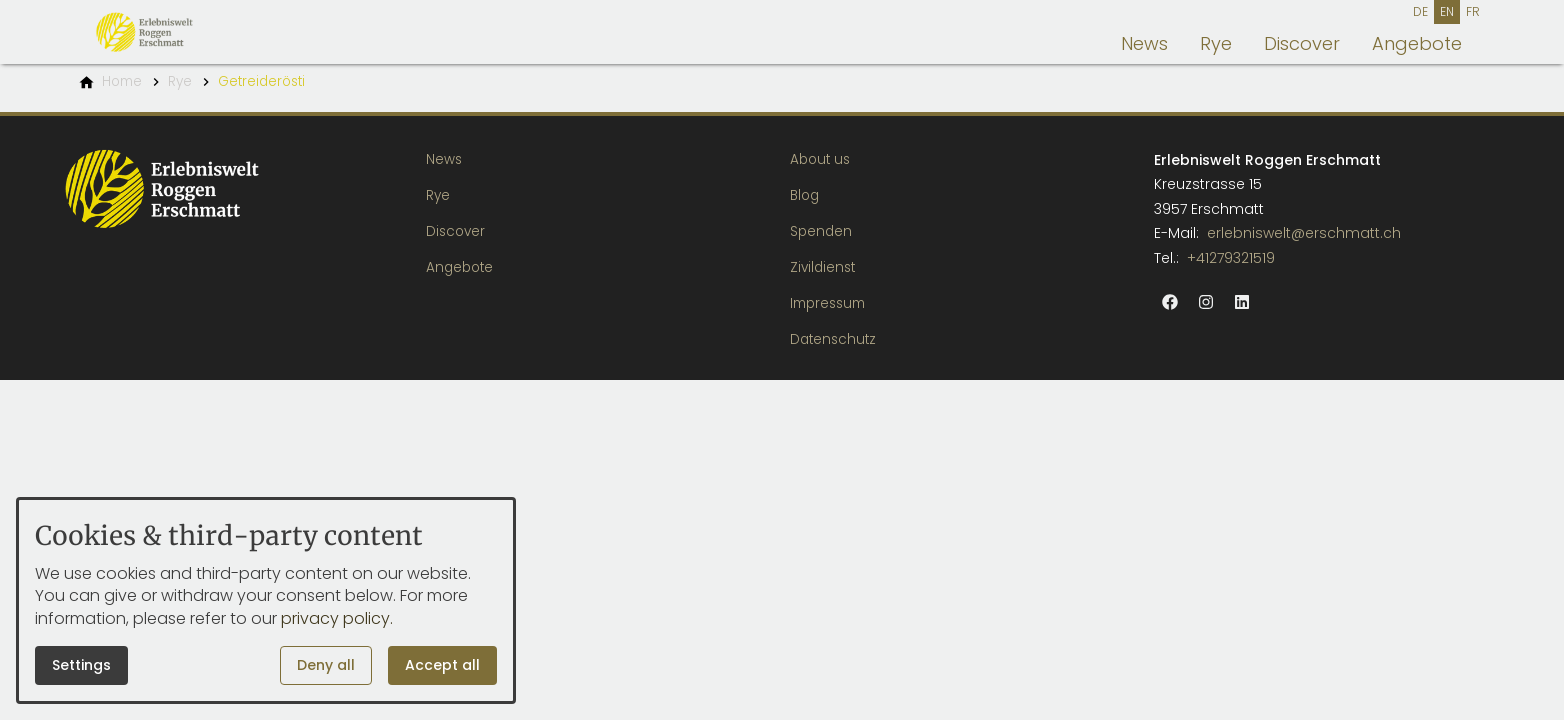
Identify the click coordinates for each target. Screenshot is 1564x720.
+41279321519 (1231, 258)
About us (820, 159)
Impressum (827, 303)
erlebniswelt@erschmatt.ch (1304, 233)
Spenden (821, 231)
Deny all (326, 665)
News (1144, 43)
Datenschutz (833, 339)
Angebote (1417, 43)
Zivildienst (822, 267)
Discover (1302, 43)
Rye (1216, 43)
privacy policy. (337, 618)
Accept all (442, 665)
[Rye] (180, 82)
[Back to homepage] (174, 32)
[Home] (122, 82)
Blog (804, 195)
